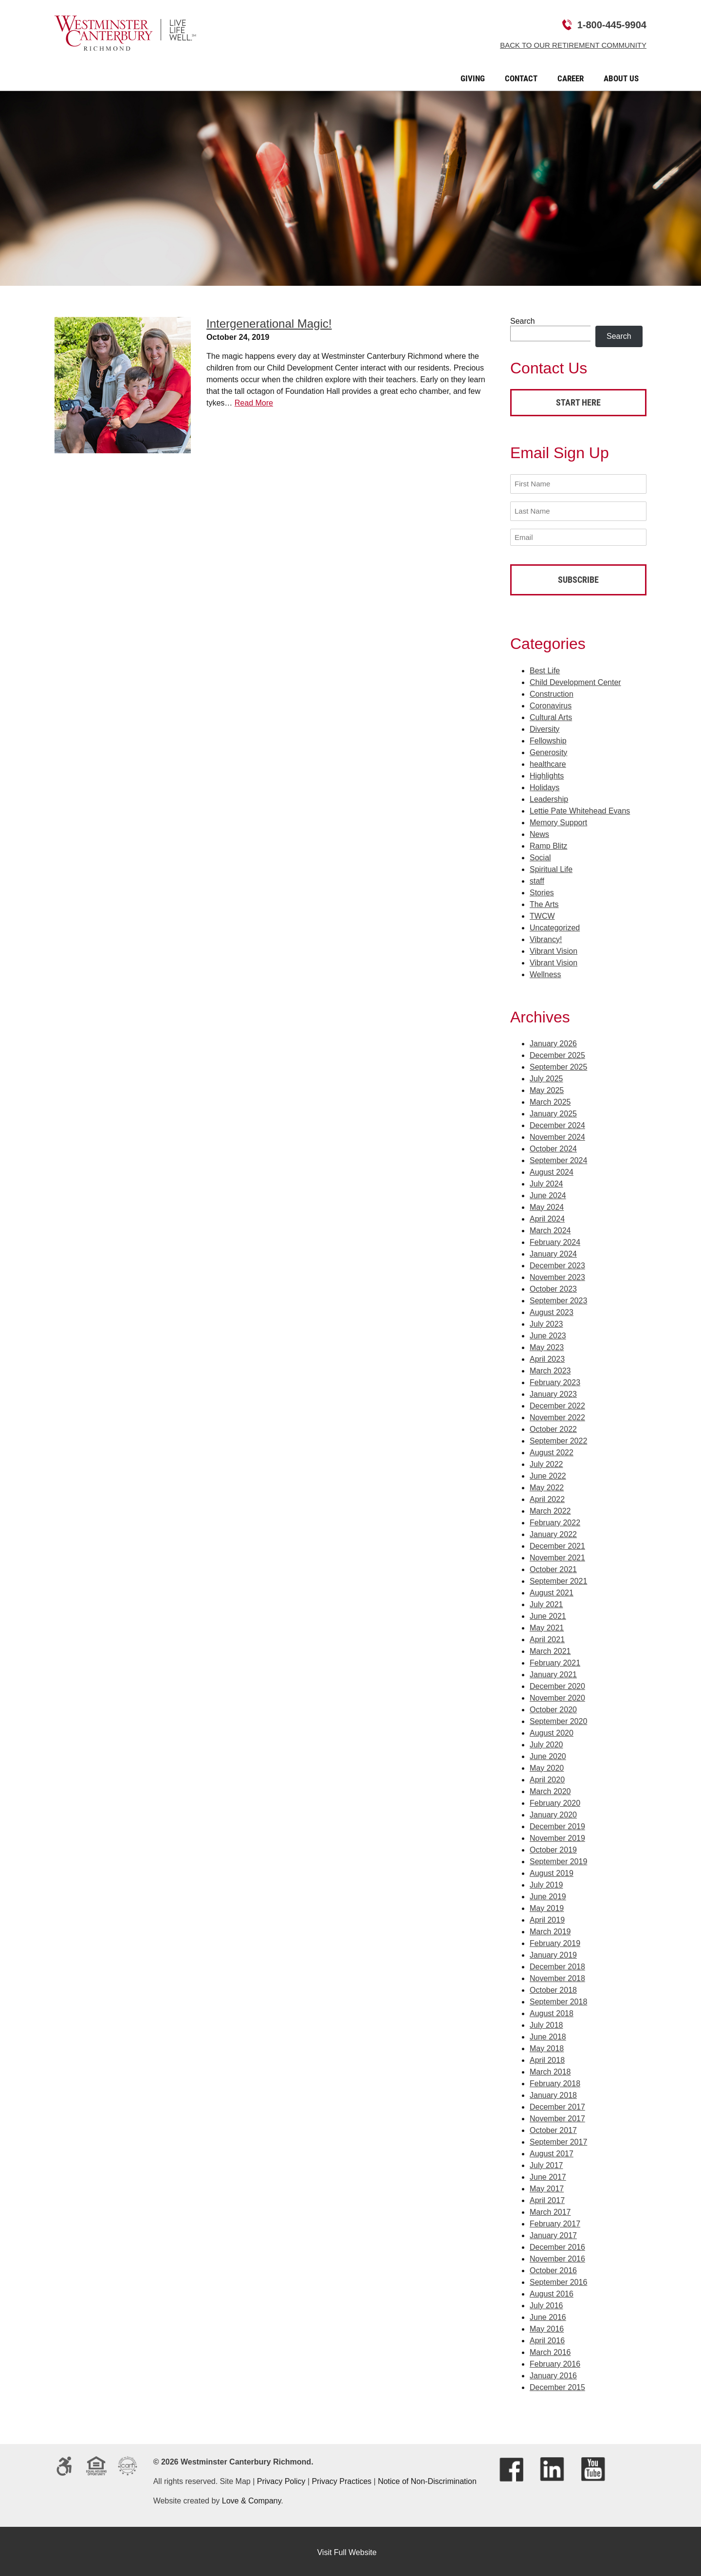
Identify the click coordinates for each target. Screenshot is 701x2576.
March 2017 (550, 2209)
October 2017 (553, 2128)
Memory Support (558, 819)
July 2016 (546, 2303)
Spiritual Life (551, 866)
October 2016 (553, 2268)
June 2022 (548, 1473)
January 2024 (553, 1251)
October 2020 (553, 1707)
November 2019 (557, 1836)
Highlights (547, 773)
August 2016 (551, 2291)
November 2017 (557, 2116)
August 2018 (551, 2011)
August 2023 (551, 1310)
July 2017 (546, 2163)
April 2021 (547, 1637)
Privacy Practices (341, 2479)
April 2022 (547, 1497)
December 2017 (557, 2104)
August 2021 (551, 1590)
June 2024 (548, 1193)
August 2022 (551, 1450)
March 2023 (550, 1368)
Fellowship (548, 738)
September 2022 (558, 1438)
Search (522, 321)
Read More (254, 403)
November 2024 (557, 1134)
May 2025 (547, 1088)
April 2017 (547, 2198)
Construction (551, 691)
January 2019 (553, 1952)
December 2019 (557, 1824)
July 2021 (546, 1602)
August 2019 (551, 1871)
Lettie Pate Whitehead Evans (580, 808)
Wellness (545, 971)
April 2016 (547, 2338)
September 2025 (558, 1064)
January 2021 (553, 1672)
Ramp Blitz (548, 843)
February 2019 (555, 1941)
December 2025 (557, 1053)
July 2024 (546, 1181)
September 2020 (558, 1719)
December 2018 (557, 1964)
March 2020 (550, 1789)
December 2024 (557, 1123)
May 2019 (547, 1906)
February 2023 (555, 1380)
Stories (542, 890)
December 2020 (557, 1684)
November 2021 (557, 1555)
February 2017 (555, 2221)
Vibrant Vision (553, 948)
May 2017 (547, 2186)
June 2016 (548, 2315)
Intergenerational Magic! (269, 323)
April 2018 (547, 2058)
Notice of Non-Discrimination (427, 2479)
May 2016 (547, 2326)
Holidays (544, 784)
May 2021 (547, 1625)
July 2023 (546, 1321)
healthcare (548, 761)
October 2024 (553, 1146)
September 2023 (558, 1298)
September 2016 (558, 2280)
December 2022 (557, 1403)
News (539, 831)
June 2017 (548, 2174)
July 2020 (546, 1742)
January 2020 (553, 1812)
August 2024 (551, 1170)
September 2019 (558, 1859)
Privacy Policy (281, 2479)
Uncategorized (555, 925)
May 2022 (547, 1485)
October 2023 (553, 1286)
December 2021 (557, 1543)
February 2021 (555, 1660)
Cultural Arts (551, 714)
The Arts (544, 901)
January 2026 (553, 1041)
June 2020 (548, 1754)
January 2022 (553, 1532)
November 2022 (557, 1415)
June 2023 (548, 1333)
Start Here (578, 402)
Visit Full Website (346, 2550)
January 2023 (553, 1392)
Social (540, 855)
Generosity (548, 749)
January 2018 (553, 2093)
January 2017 (553, 2233)
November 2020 (557, 1695)
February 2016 (555, 2361)
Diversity (544, 726)
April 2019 (547, 1917)
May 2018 (547, 2046)
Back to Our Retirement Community (573, 45)
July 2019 (546, 1882)
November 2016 (557, 2256)
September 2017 (558, 2139)
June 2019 (548, 1894)
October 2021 (553, 1567)
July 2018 (546, 2023)
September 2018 (558, 1999)
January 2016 (553, 2373)
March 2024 (550, 1228)
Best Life (545, 668)
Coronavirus (551, 703)
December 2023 (557, 1263)
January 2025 (553, 1111)
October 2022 (553, 1427)
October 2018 (553, 1987)
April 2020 (547, 1777)
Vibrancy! (546, 936)
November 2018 (557, 1976)
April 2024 (547, 1216)
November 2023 (557, 1275)
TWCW (542, 913)
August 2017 (551, 2151)
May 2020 (547, 1765)
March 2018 (550, 2069)
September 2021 (558, 1579)
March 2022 (550, 1508)
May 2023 (547, 1345)
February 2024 (555, 1240)
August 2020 (551, 1730)
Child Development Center (575, 679)
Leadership (549, 796)
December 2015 (557, 2385)
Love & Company (251, 2498)
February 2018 (555, 2081)
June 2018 (548, 2034)
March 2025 (550, 1099)
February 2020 (555, 1801)
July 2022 (546, 1462)
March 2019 (550, 1929)
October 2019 (553, 1847)
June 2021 (548, 1614)
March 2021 (550, 1649)
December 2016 (557, 2245)
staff (537, 878)
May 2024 (547, 1205)
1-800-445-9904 (611, 24)
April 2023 (547, 1357)
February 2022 (555, 1520)
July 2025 (546, 1076)
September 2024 (558, 1158)
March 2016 (550, 2350)
